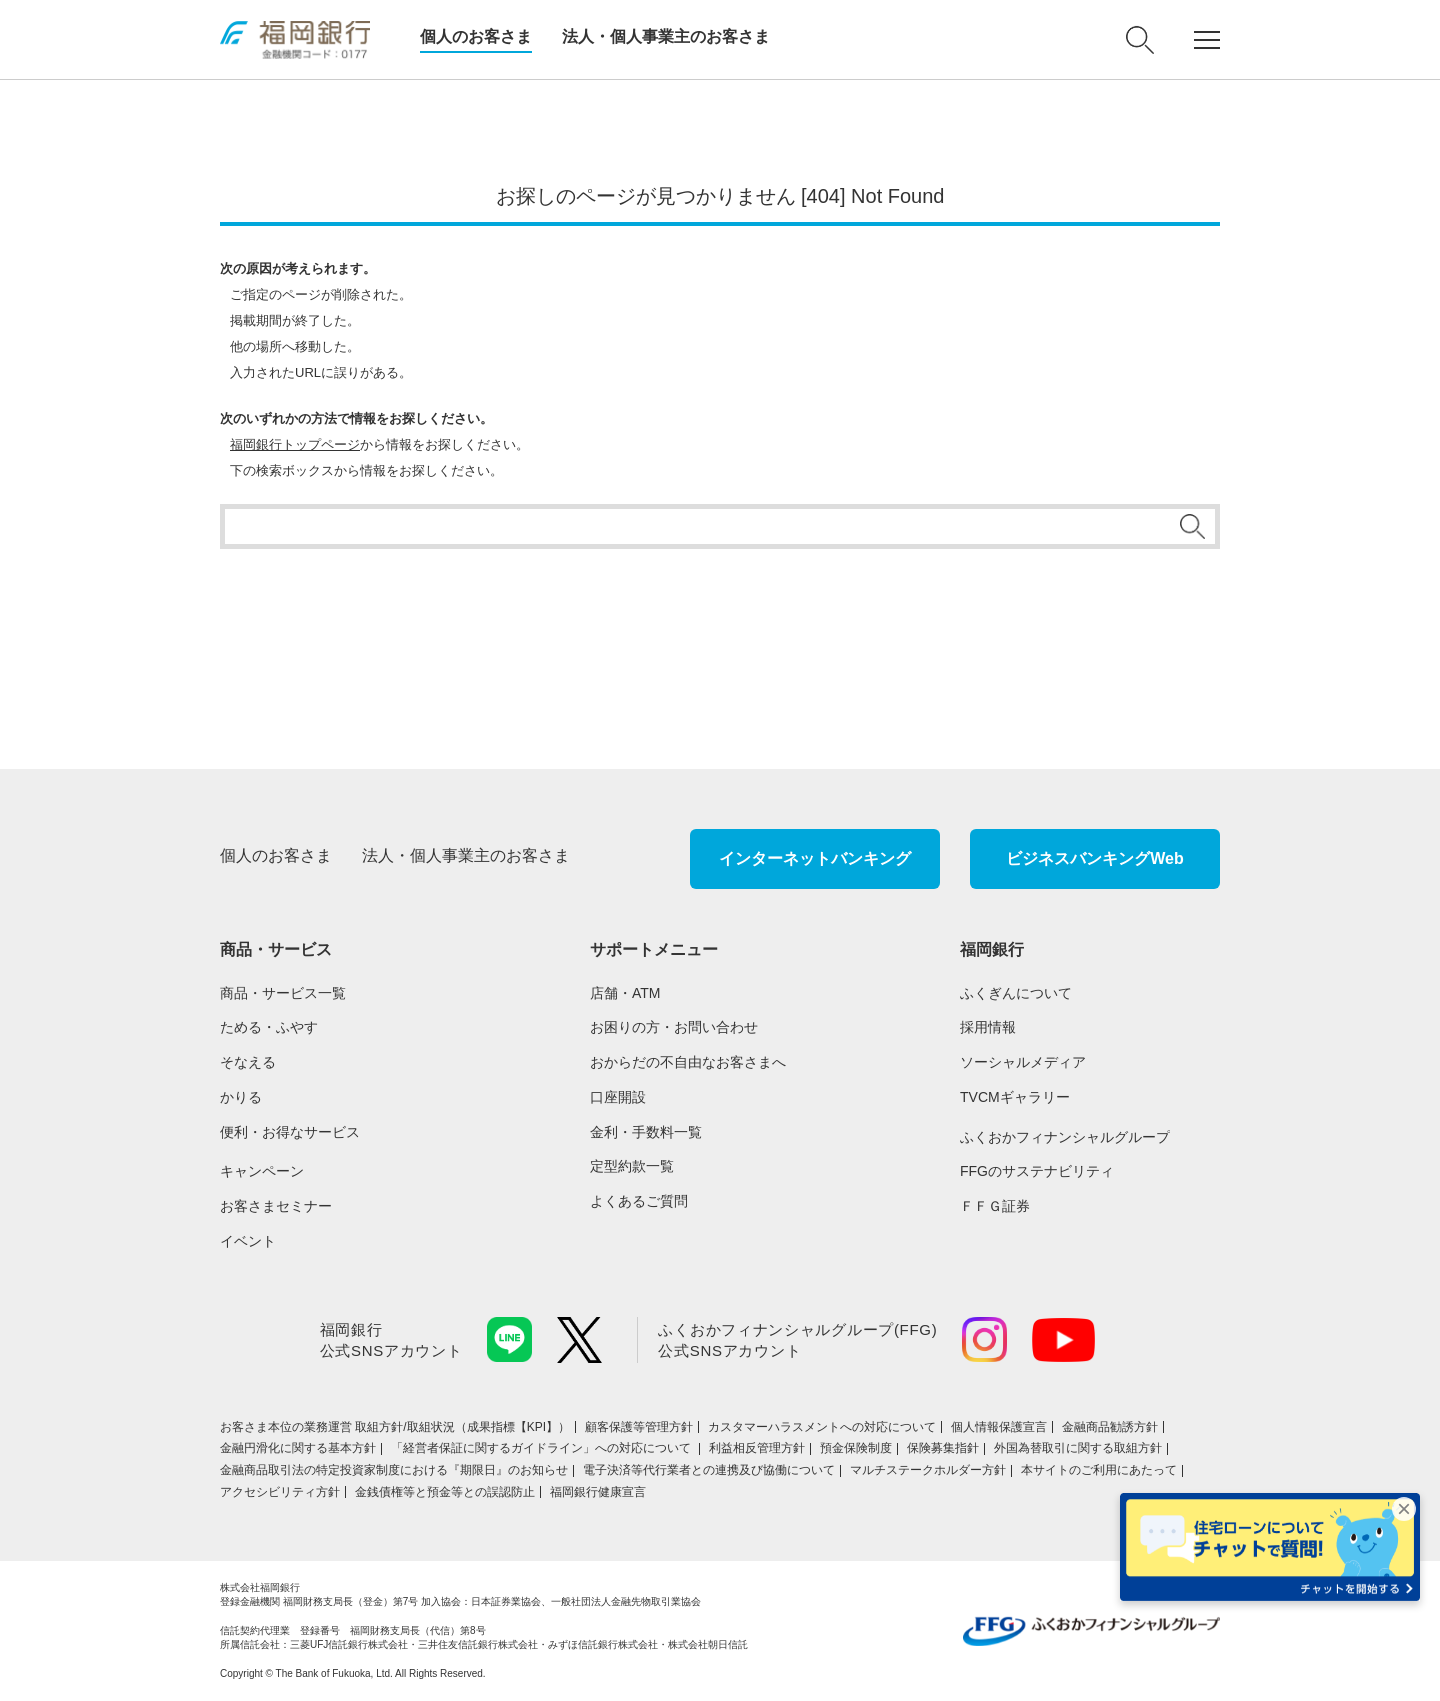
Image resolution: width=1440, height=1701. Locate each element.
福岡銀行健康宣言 (598, 1492)
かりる (241, 1097)
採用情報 (988, 1027)
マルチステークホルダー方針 (928, 1470)
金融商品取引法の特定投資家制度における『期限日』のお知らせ (394, 1470)
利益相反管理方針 (757, 1448)
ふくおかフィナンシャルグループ (1065, 1137)
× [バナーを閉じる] (1404, 1509)
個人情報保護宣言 (999, 1427)
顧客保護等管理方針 (639, 1427)
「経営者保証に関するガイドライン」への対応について (542, 1448)
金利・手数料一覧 (646, 1132)
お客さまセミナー (276, 1206)
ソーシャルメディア (1023, 1062)
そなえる (248, 1062)
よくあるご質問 (639, 1201)
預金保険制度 (856, 1448)
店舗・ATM (625, 993)
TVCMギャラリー (1015, 1097)
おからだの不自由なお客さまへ (688, 1062)
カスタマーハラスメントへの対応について (822, 1427)
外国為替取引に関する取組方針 (1078, 1448)
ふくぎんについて (1016, 993)
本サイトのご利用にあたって (1099, 1470)
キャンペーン (262, 1171)
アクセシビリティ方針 (280, 1492)
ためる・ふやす (269, 1027)
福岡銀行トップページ (295, 444)
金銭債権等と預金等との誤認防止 (445, 1492)
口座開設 (618, 1097)
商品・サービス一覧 (283, 993)
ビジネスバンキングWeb (1094, 858)
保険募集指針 (943, 1448)
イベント (248, 1241)
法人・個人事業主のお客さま (666, 36)
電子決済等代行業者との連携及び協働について (709, 1470)
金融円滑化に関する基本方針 (298, 1448)
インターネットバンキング (815, 858)
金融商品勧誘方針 (1110, 1427)
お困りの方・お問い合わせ (674, 1027)
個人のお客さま (476, 36)
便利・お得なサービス (290, 1132)
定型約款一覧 (632, 1166)
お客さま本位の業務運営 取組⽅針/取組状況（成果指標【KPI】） (395, 1427)
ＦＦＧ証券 (995, 1206)
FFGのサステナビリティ (1037, 1171)
